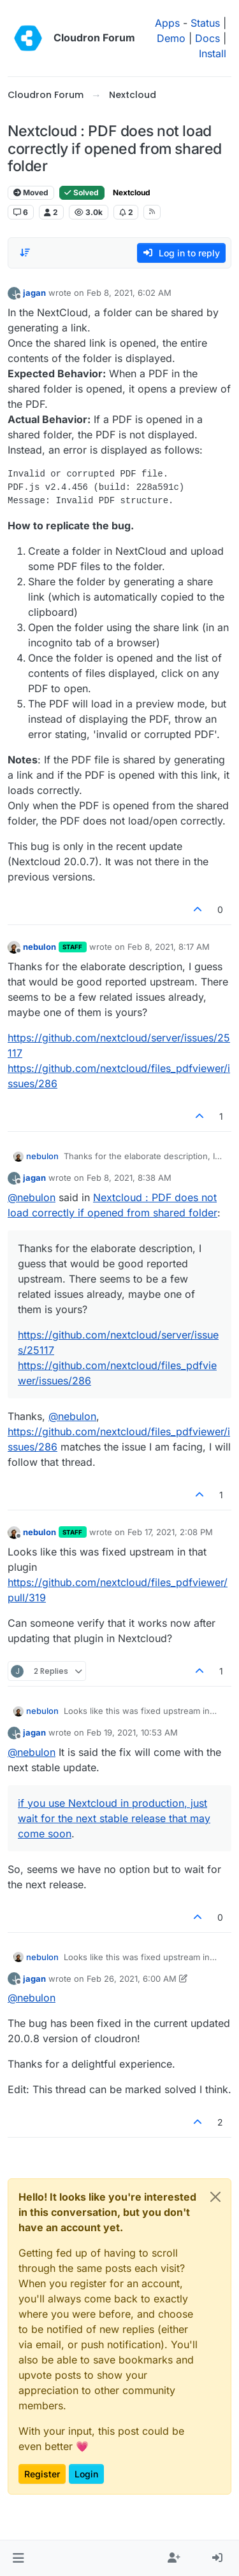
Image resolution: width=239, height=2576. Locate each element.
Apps (167, 23)
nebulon (39, 947)
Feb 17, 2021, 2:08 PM (170, 1532)
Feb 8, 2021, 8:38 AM (129, 1178)
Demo (171, 38)
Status (205, 23)
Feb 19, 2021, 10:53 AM (132, 1732)
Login (86, 2473)
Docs (207, 38)
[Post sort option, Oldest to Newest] (24, 252)
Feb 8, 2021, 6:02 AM (129, 293)
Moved (30, 192)
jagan (34, 293)
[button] (18, 2558)
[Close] (215, 2197)
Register (42, 2473)
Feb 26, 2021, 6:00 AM (132, 1979)
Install (212, 53)
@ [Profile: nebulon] (31, 1197)
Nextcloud (131, 192)
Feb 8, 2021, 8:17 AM (168, 947)
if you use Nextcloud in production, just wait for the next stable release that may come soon (114, 1818)
